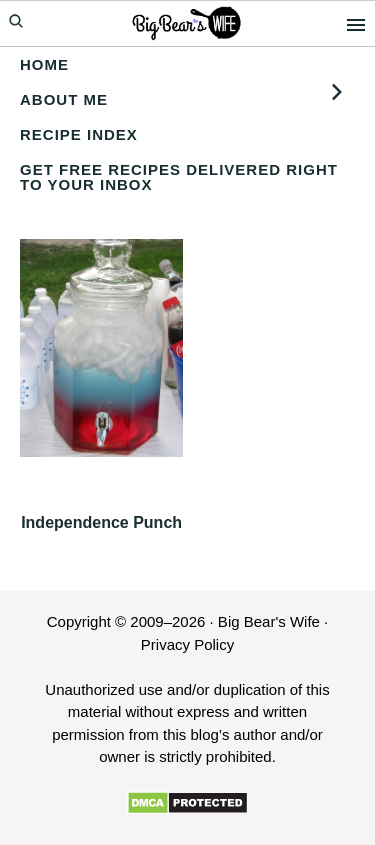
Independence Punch (101, 522)
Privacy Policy (187, 644)
